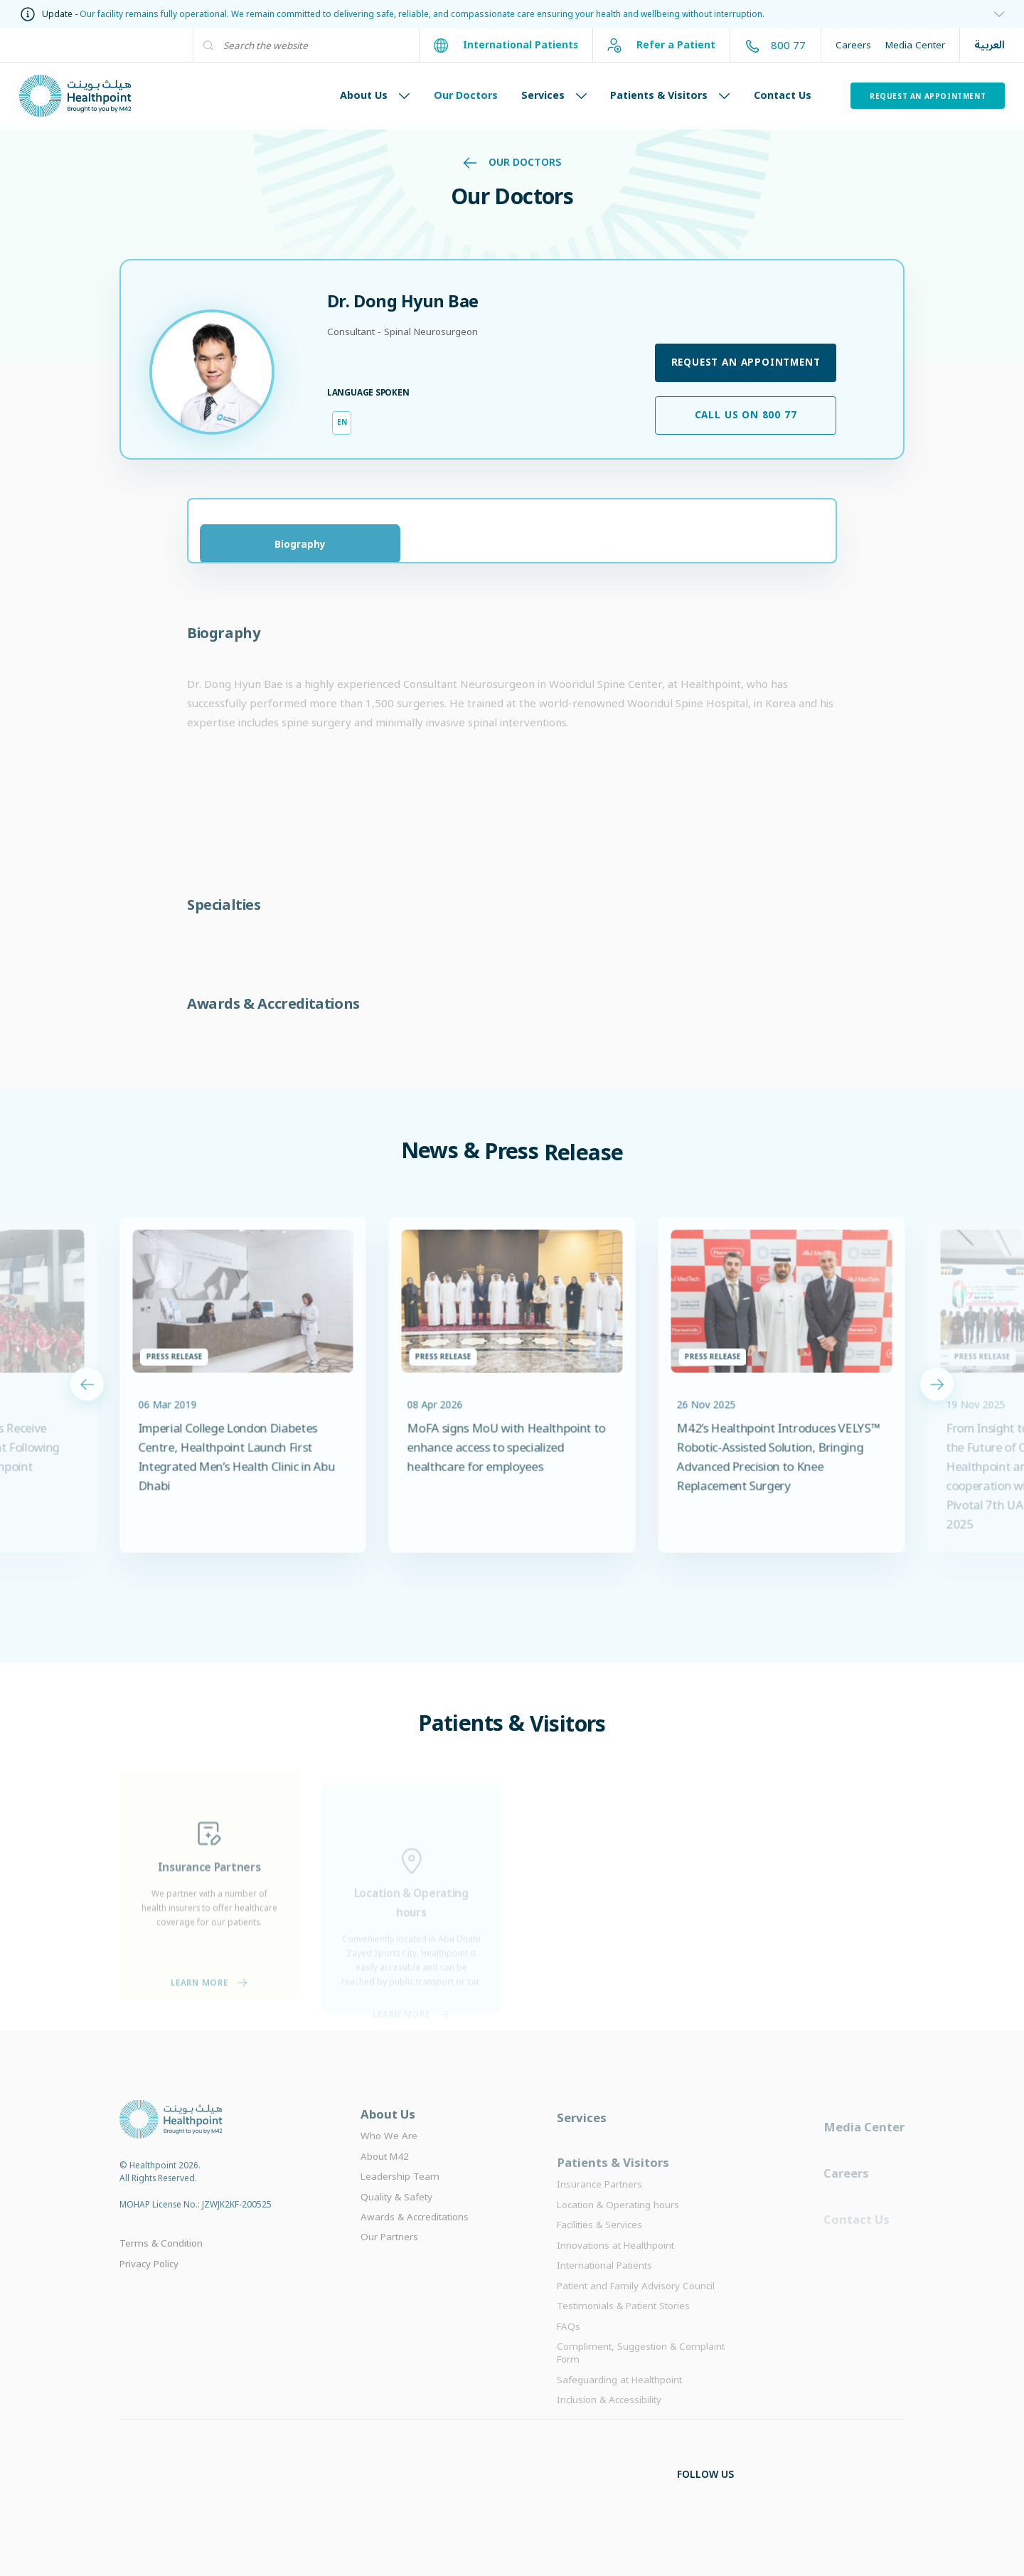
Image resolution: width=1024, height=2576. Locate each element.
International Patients (506, 45)
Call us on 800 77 (746, 414)
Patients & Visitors (670, 95)
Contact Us (782, 95)
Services (554, 95)
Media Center (915, 44)
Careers (853, 44)
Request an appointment (746, 362)
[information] (994, 14)
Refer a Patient (661, 45)
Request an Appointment (928, 96)
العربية (989, 45)
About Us (375, 95)
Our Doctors (466, 95)
